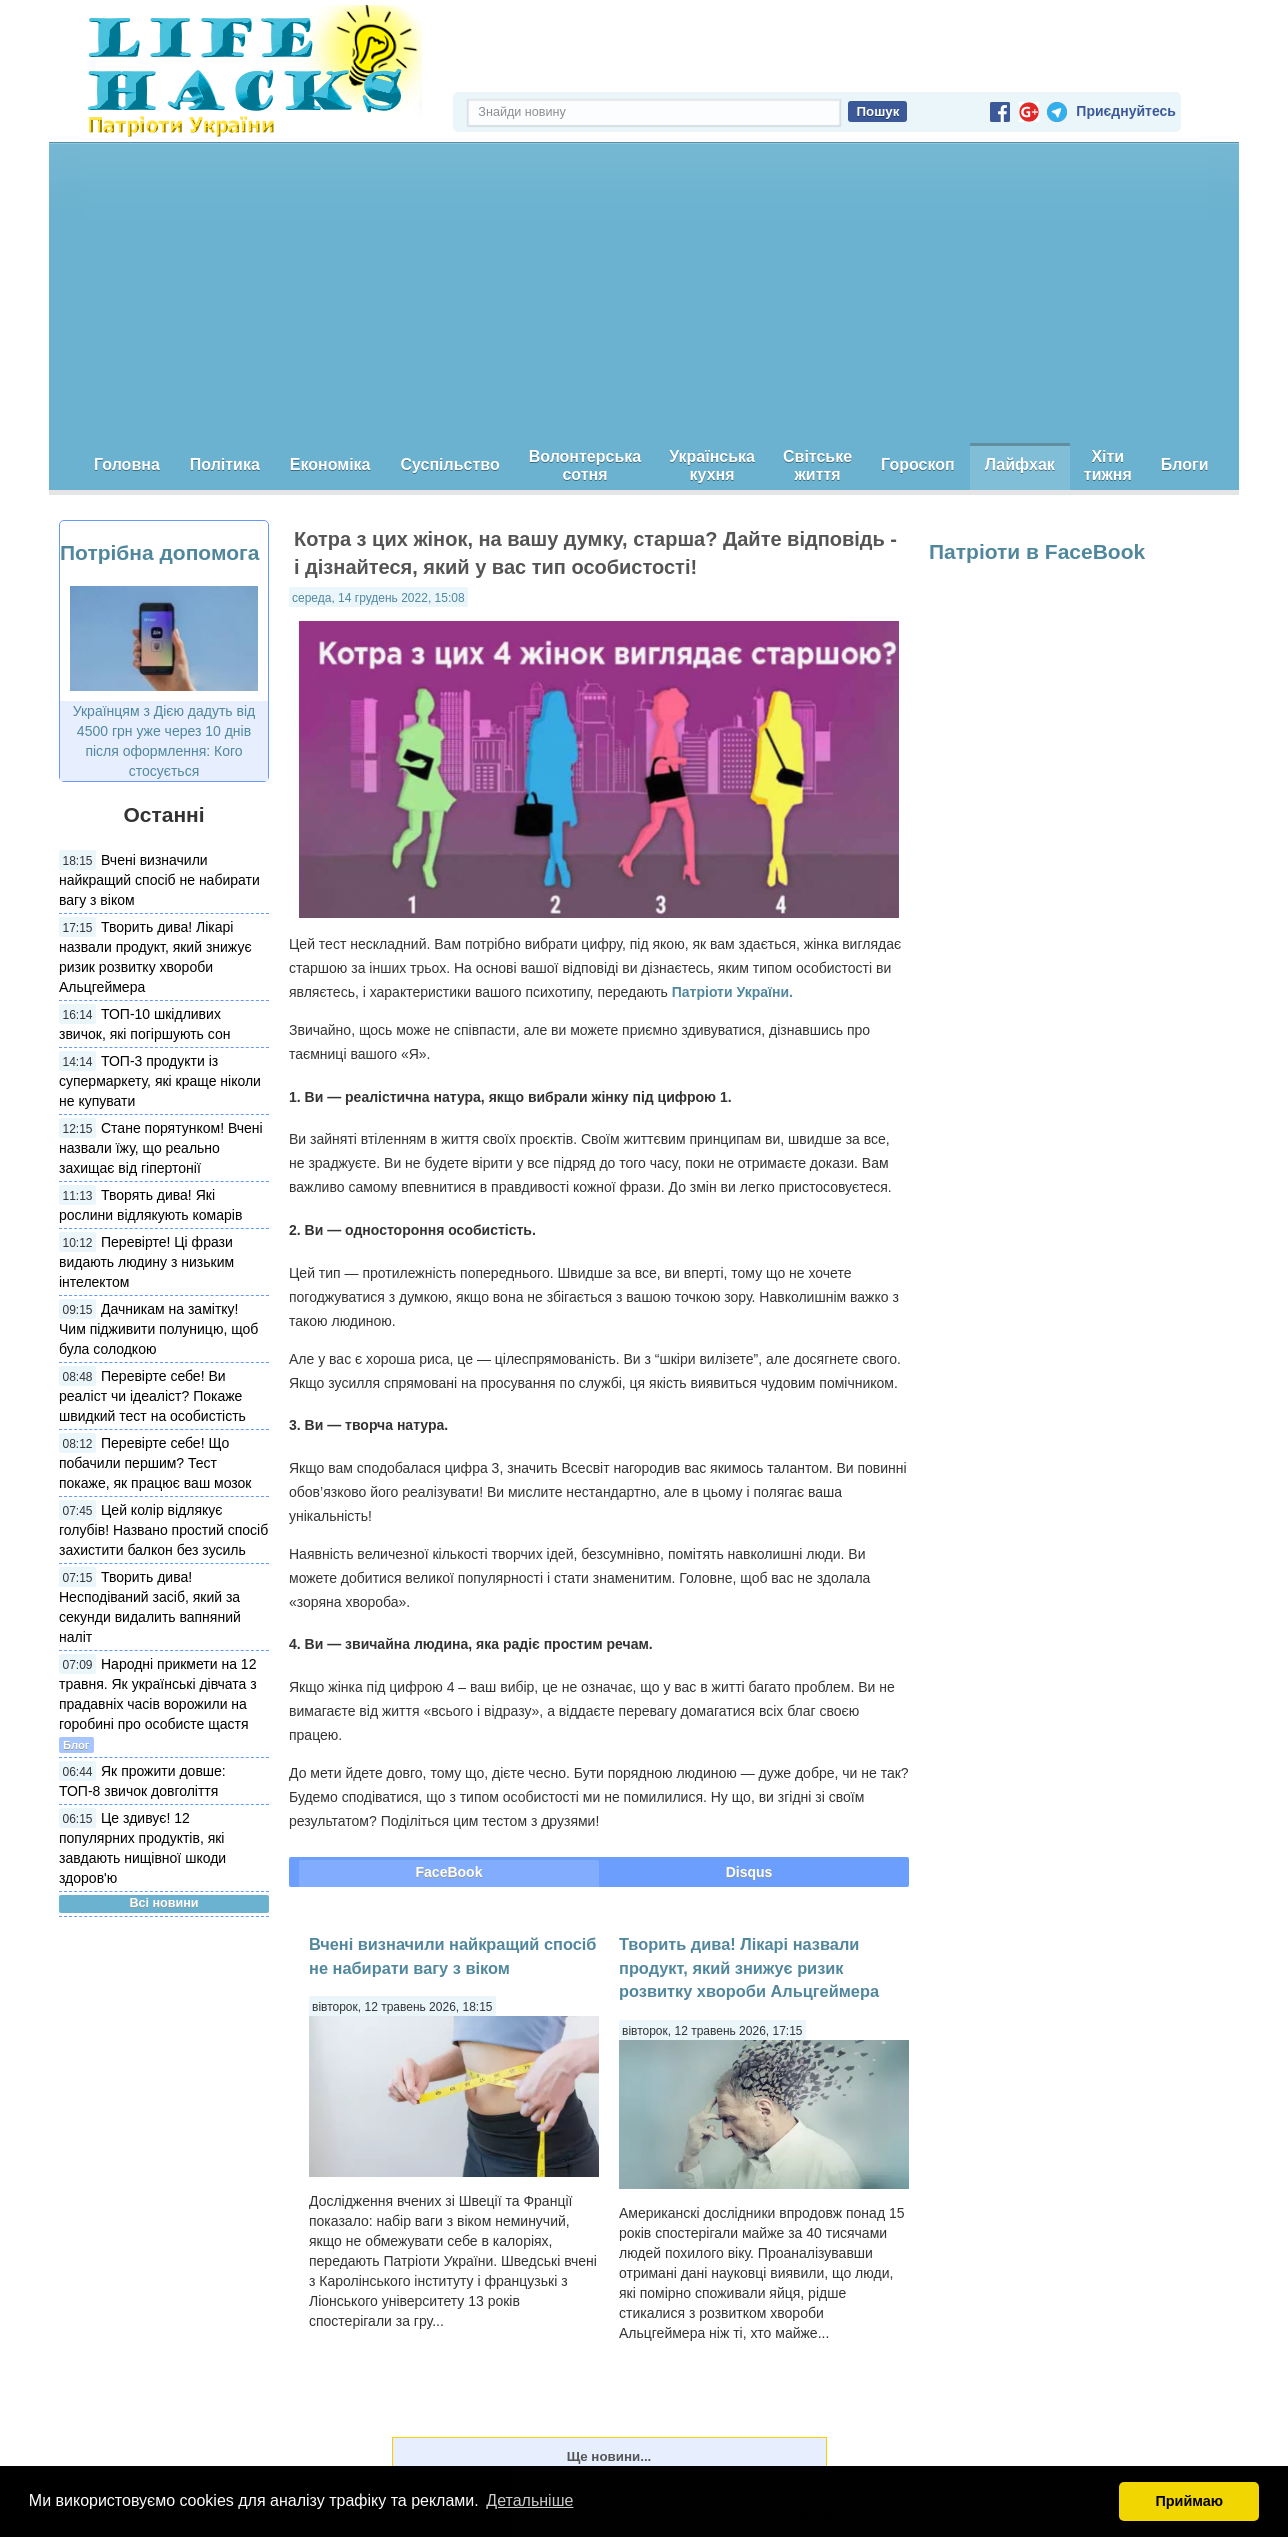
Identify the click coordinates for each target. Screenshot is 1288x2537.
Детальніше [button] (529, 2500)
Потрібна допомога (159, 552)
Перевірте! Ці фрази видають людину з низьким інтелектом (146, 1262)
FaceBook (449, 1872)
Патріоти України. (732, 992)
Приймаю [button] (1189, 2501)
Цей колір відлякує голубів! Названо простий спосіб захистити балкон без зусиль (163, 1530)
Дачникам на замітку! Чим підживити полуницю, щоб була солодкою (158, 1329)
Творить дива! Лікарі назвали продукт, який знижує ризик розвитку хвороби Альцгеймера (749, 1967)
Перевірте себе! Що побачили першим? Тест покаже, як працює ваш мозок (155, 1463)
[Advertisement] (644, 293)
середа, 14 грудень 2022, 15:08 (378, 598)
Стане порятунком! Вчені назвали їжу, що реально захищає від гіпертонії (161, 1148)
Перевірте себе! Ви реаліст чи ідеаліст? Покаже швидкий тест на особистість (152, 1396)
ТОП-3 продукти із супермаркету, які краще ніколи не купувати (160, 1081)
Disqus (749, 1872)
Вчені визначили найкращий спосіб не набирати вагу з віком (159, 880)
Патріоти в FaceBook (1037, 551)
